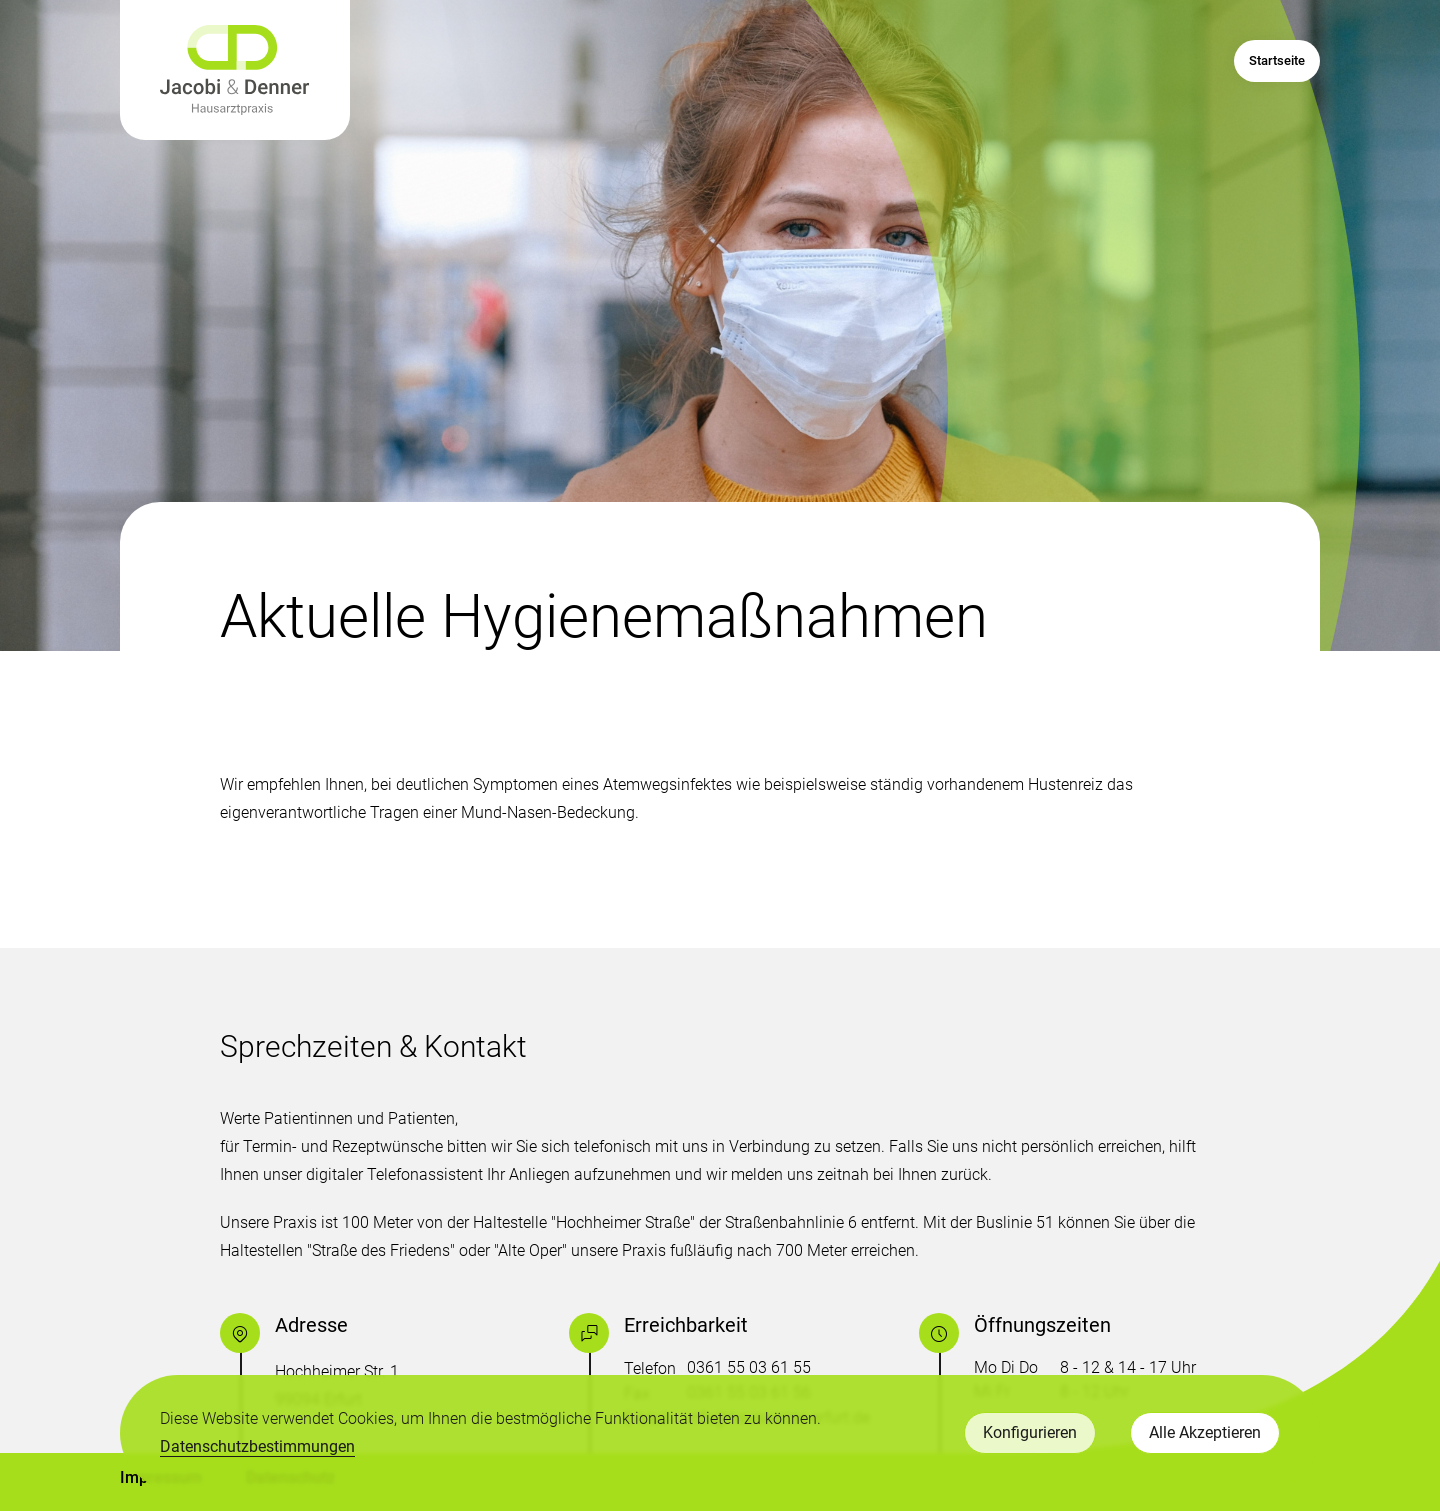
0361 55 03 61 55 (749, 1367)
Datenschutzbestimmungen (257, 1446)
